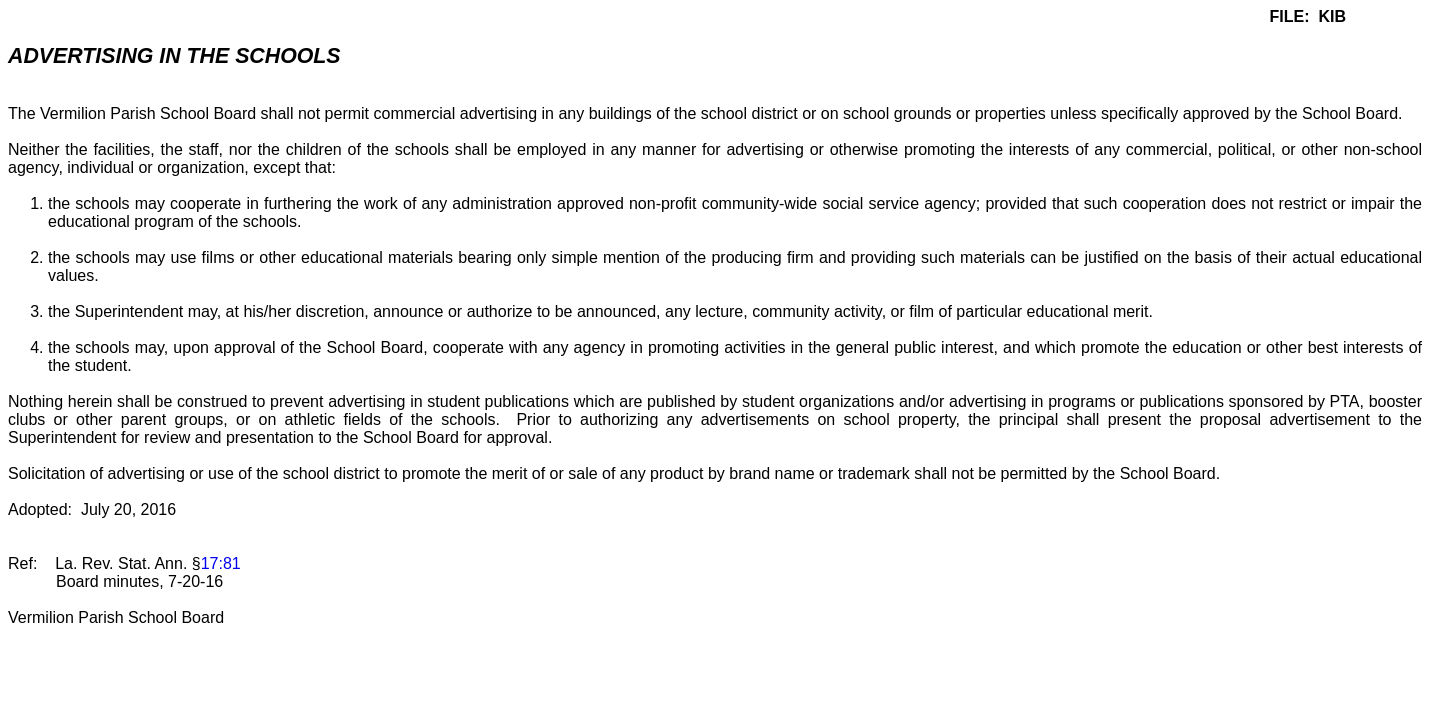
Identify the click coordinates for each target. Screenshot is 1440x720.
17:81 (221, 563)
